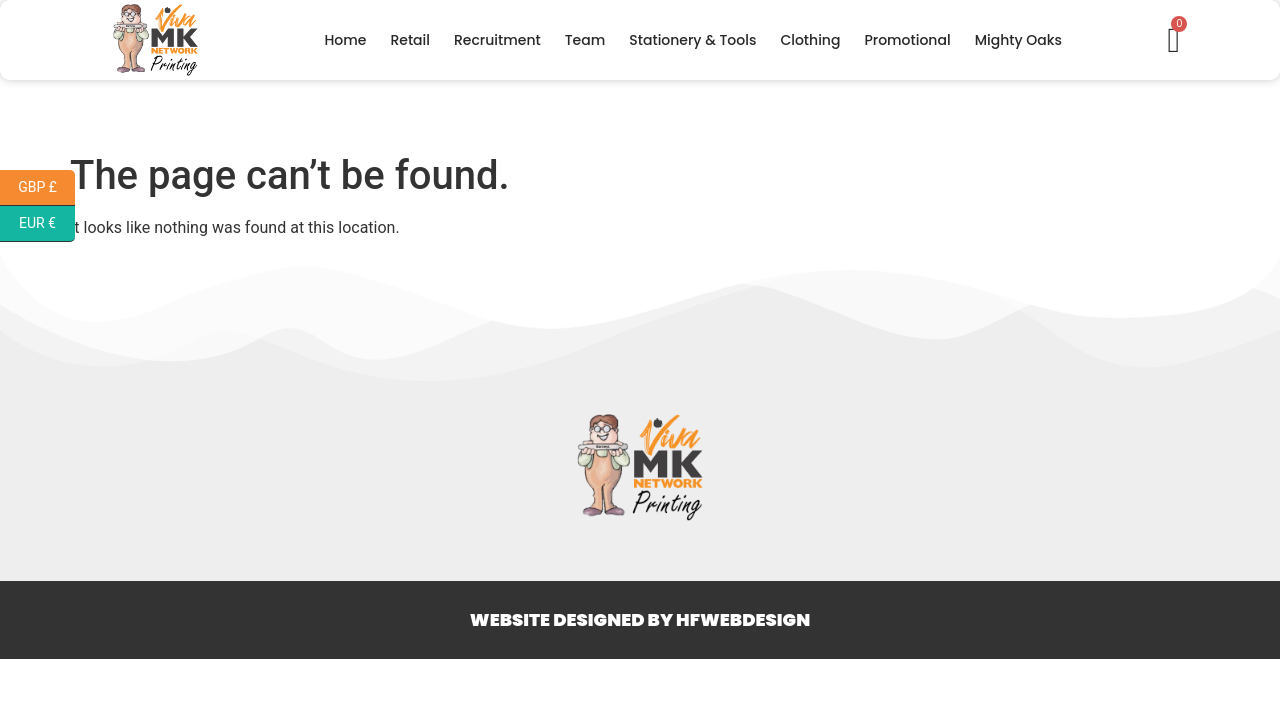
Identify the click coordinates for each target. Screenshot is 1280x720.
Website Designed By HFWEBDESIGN (640, 619)
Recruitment (497, 40)
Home (345, 40)
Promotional (907, 40)
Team (585, 40)
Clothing (810, 40)
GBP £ (46, 188)
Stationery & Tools (692, 40)
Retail (410, 40)
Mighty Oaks (1018, 40)
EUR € (47, 224)
